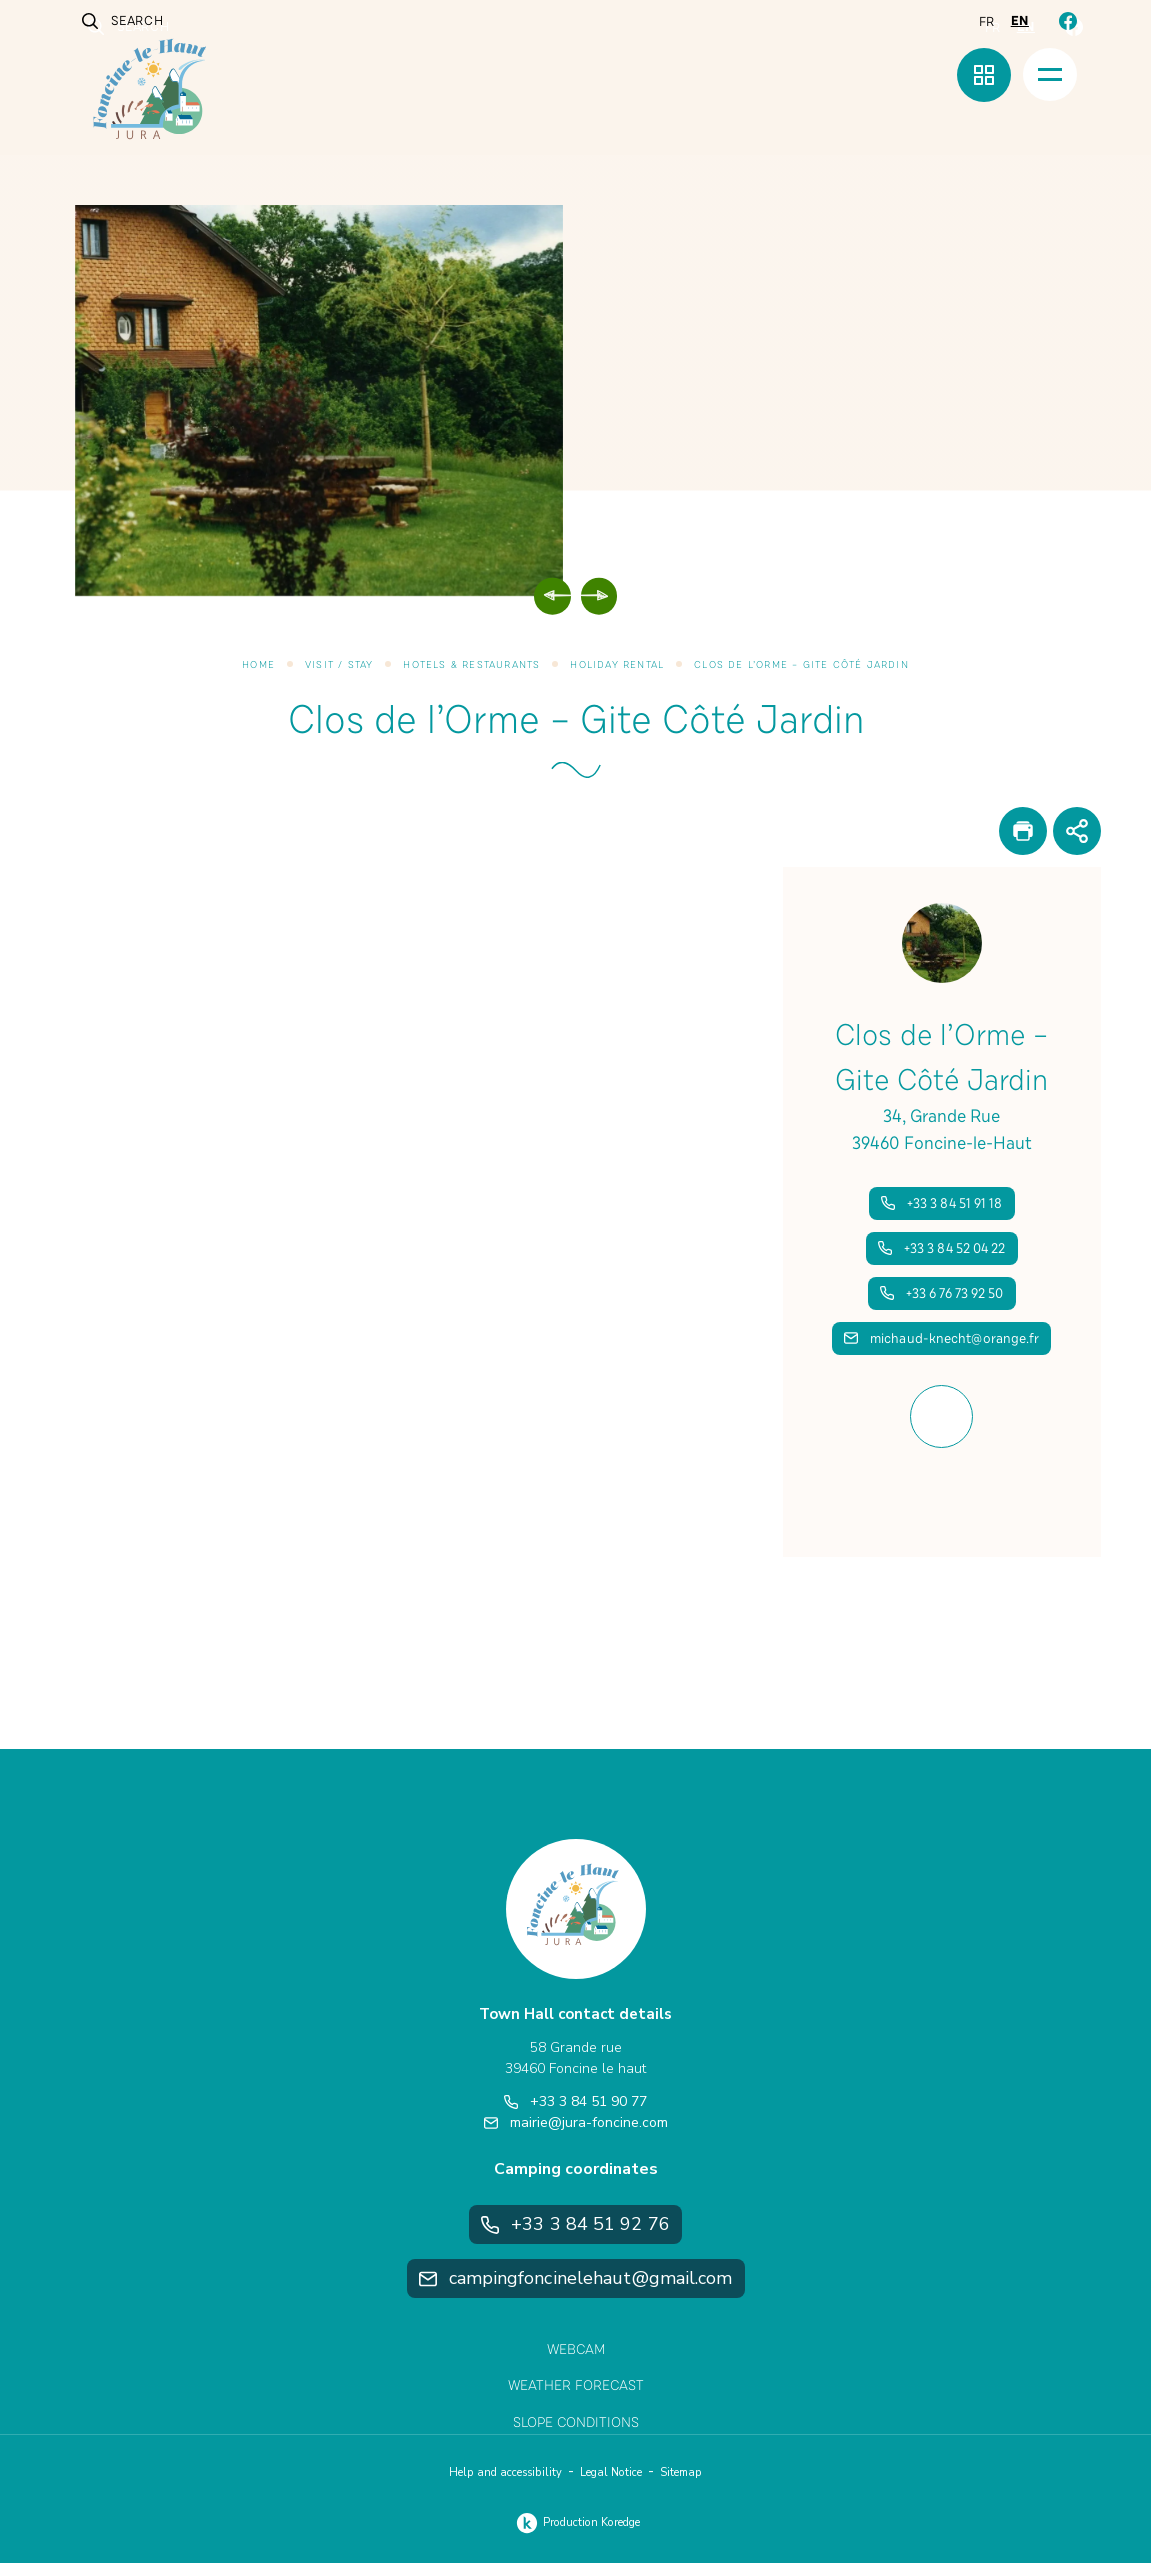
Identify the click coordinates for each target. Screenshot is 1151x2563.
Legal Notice (611, 2472)
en (1020, 21)
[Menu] (1050, 74)
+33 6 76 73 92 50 (942, 1293)
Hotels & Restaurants (471, 665)
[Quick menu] (984, 75)
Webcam (576, 2349)
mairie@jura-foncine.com (576, 2122)
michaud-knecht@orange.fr (941, 1338)
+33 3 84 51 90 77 (575, 2101)
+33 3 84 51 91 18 (942, 1203)
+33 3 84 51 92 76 (575, 2224)
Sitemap (681, 2472)
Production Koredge (575, 2523)
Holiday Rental (617, 665)
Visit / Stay (339, 665)
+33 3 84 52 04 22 (942, 1248)
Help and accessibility (505, 2472)
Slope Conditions (576, 2422)
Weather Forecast (576, 2385)
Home (258, 665)
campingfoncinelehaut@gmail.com (576, 2278)
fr (987, 22)
